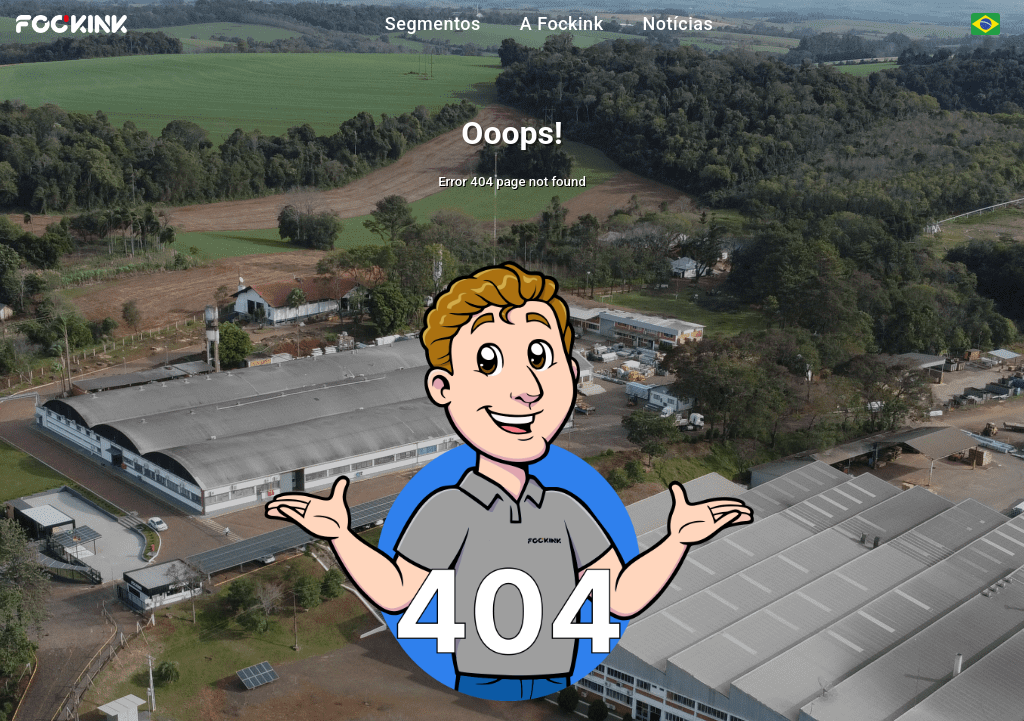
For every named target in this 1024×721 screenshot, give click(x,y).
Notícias (678, 24)
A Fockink (562, 24)
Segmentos (433, 24)
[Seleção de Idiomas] (985, 24)
